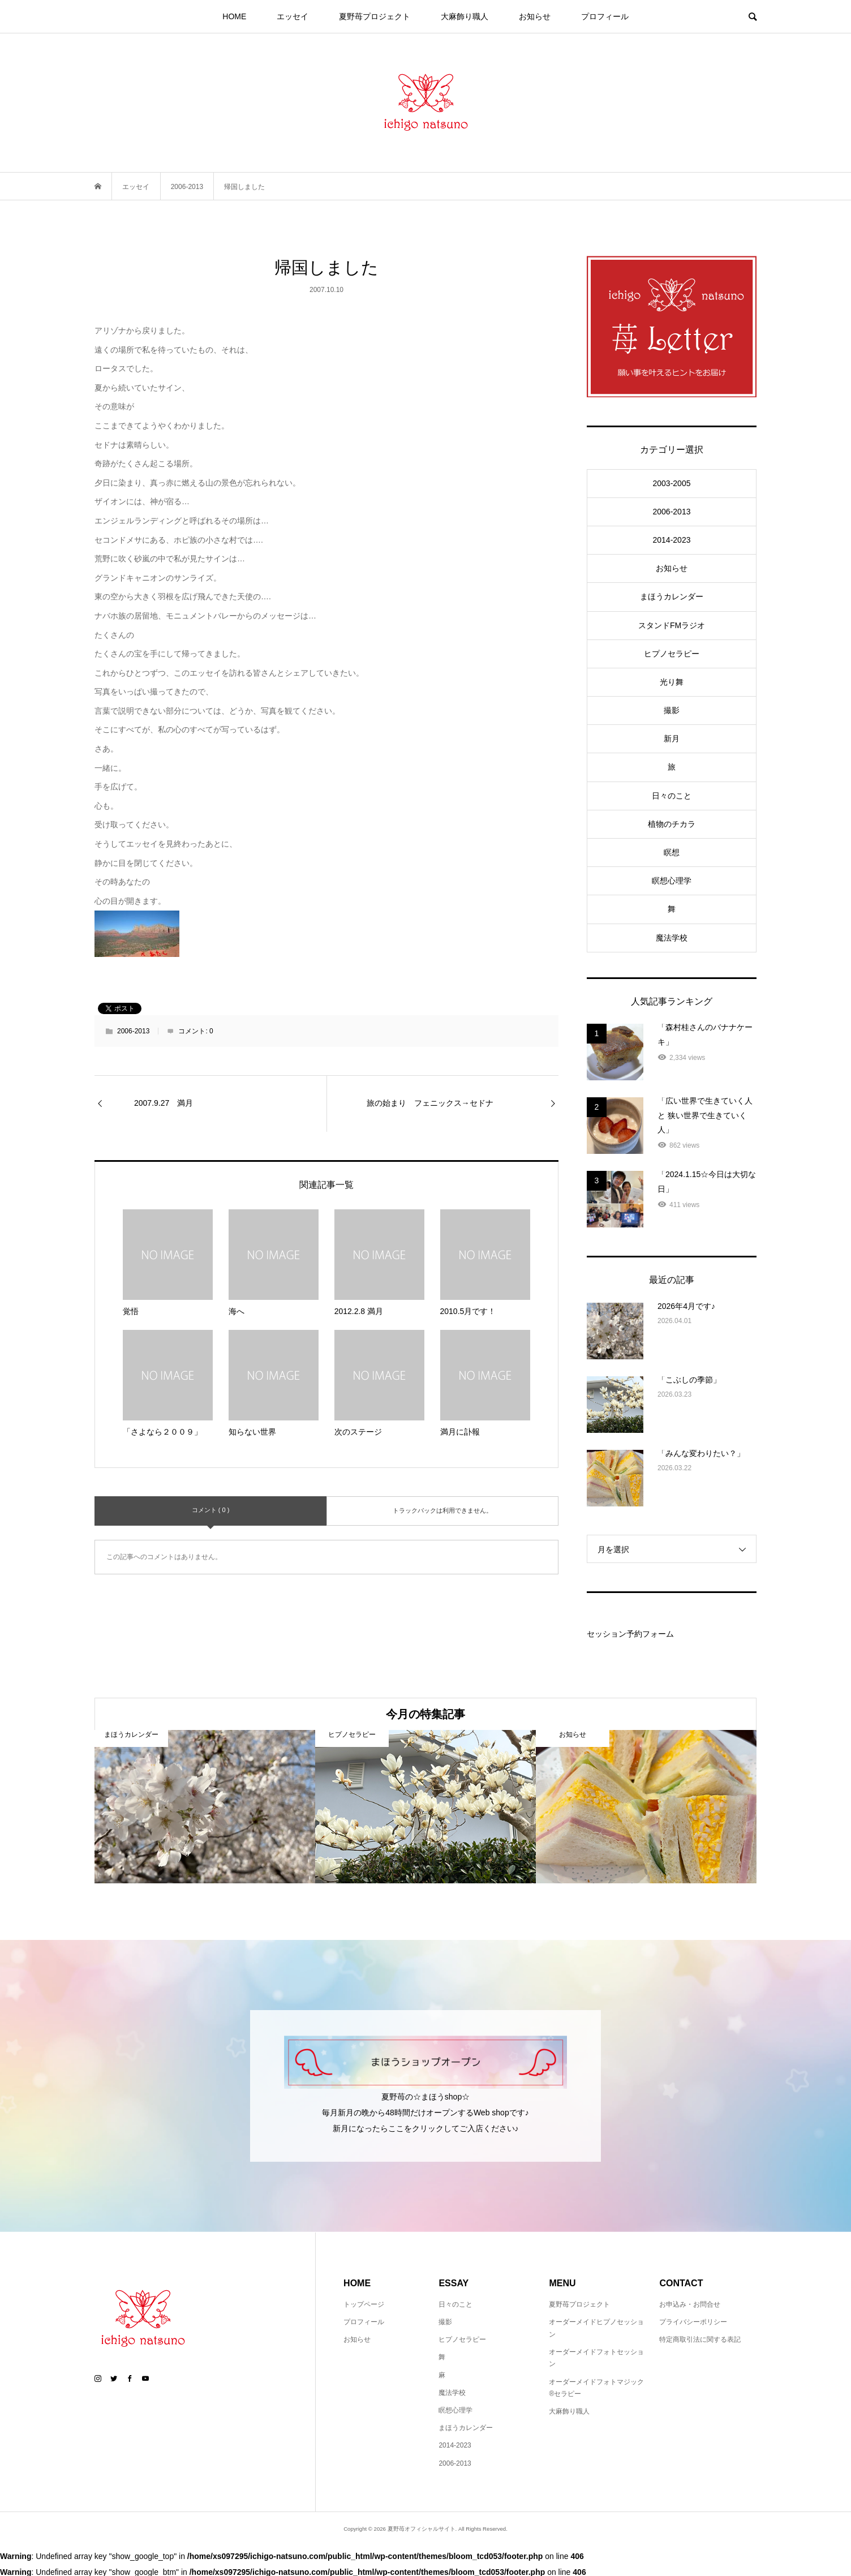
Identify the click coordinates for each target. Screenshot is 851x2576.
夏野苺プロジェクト (374, 16)
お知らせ (535, 16)
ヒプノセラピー (671, 653)
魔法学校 (671, 937)
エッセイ (292, 16)
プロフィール (605, 16)
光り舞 (672, 681)
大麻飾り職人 (464, 16)
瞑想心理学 (671, 880)
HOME (234, 16)
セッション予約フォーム (630, 1633)
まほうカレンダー (671, 596)
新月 (672, 738)
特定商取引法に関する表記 (700, 2339)
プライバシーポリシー (693, 2322)
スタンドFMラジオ (671, 625)
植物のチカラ (671, 823)
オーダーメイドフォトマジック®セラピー (596, 2388)
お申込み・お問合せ (689, 2304)
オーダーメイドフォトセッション (596, 2358)
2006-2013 (133, 1031)
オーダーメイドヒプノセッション (596, 2328)
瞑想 (672, 852)
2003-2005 (672, 483)
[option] (204, 1806)
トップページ (363, 2304)
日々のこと (671, 795)
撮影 (672, 710)
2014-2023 (672, 539)
